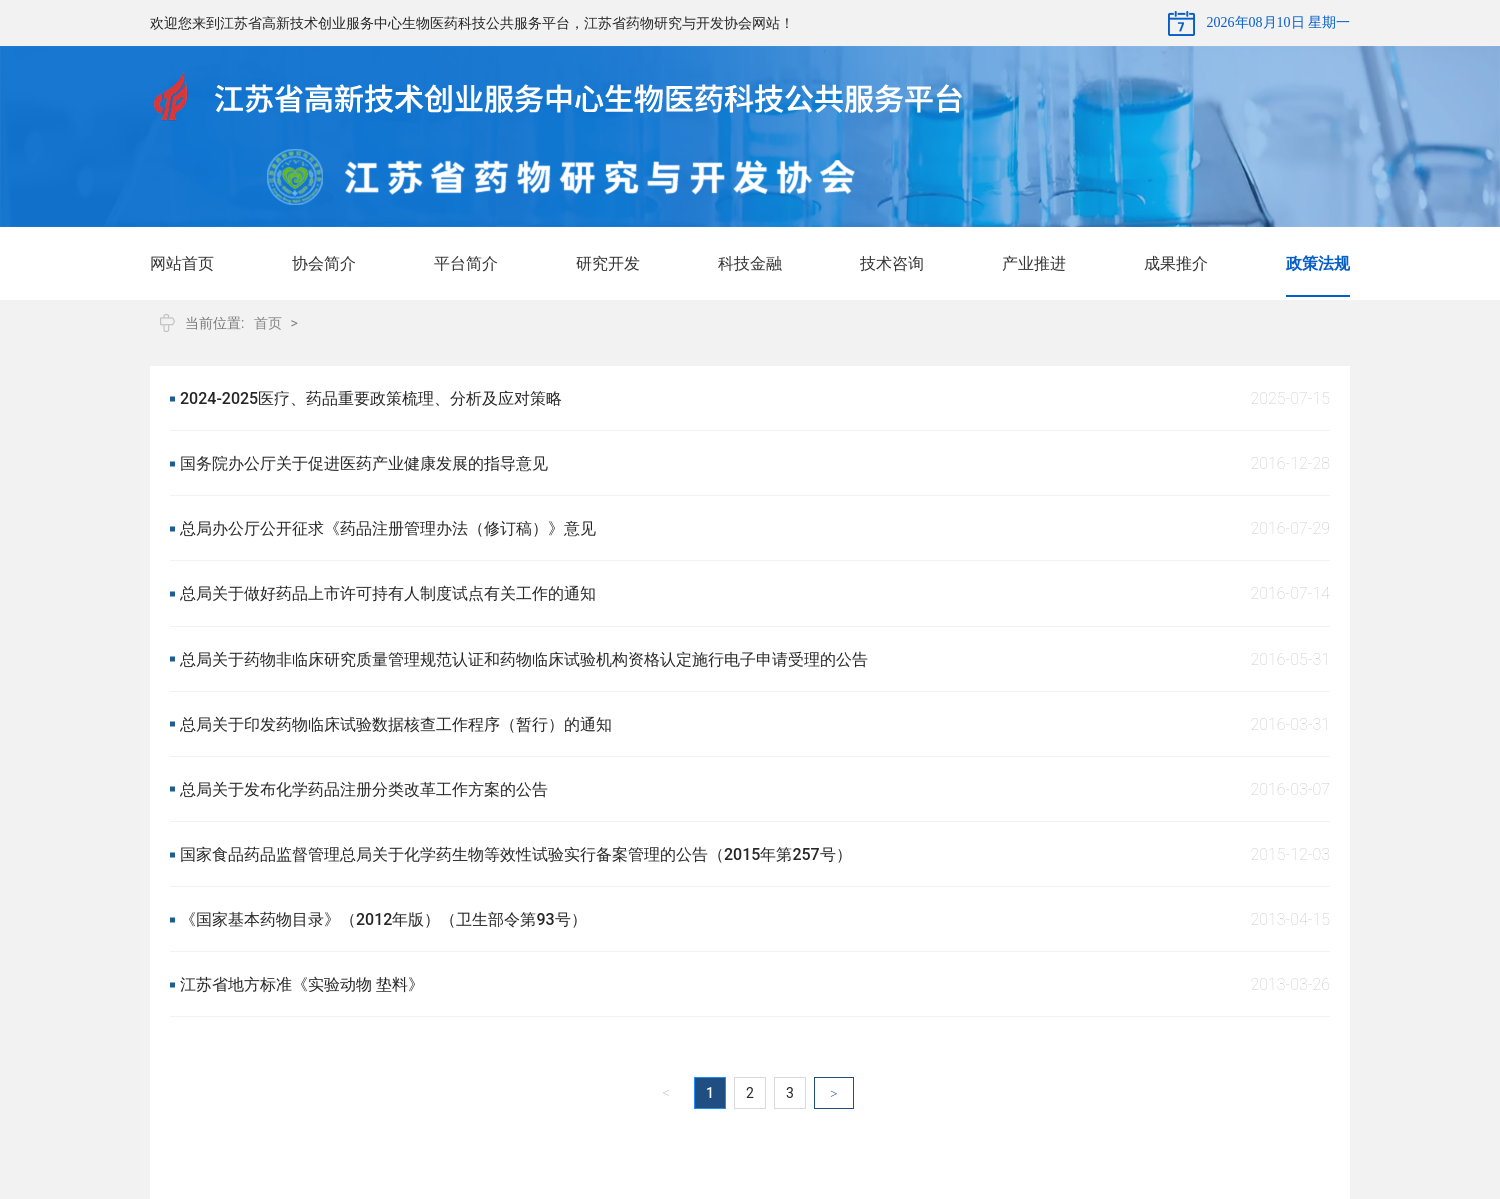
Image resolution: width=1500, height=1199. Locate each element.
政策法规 (1318, 263)
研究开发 (608, 263)
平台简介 (466, 263)
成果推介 (1176, 263)
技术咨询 (892, 263)
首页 (268, 323)
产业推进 (1034, 263)
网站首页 (182, 263)
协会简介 (324, 263)
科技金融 (750, 263)
